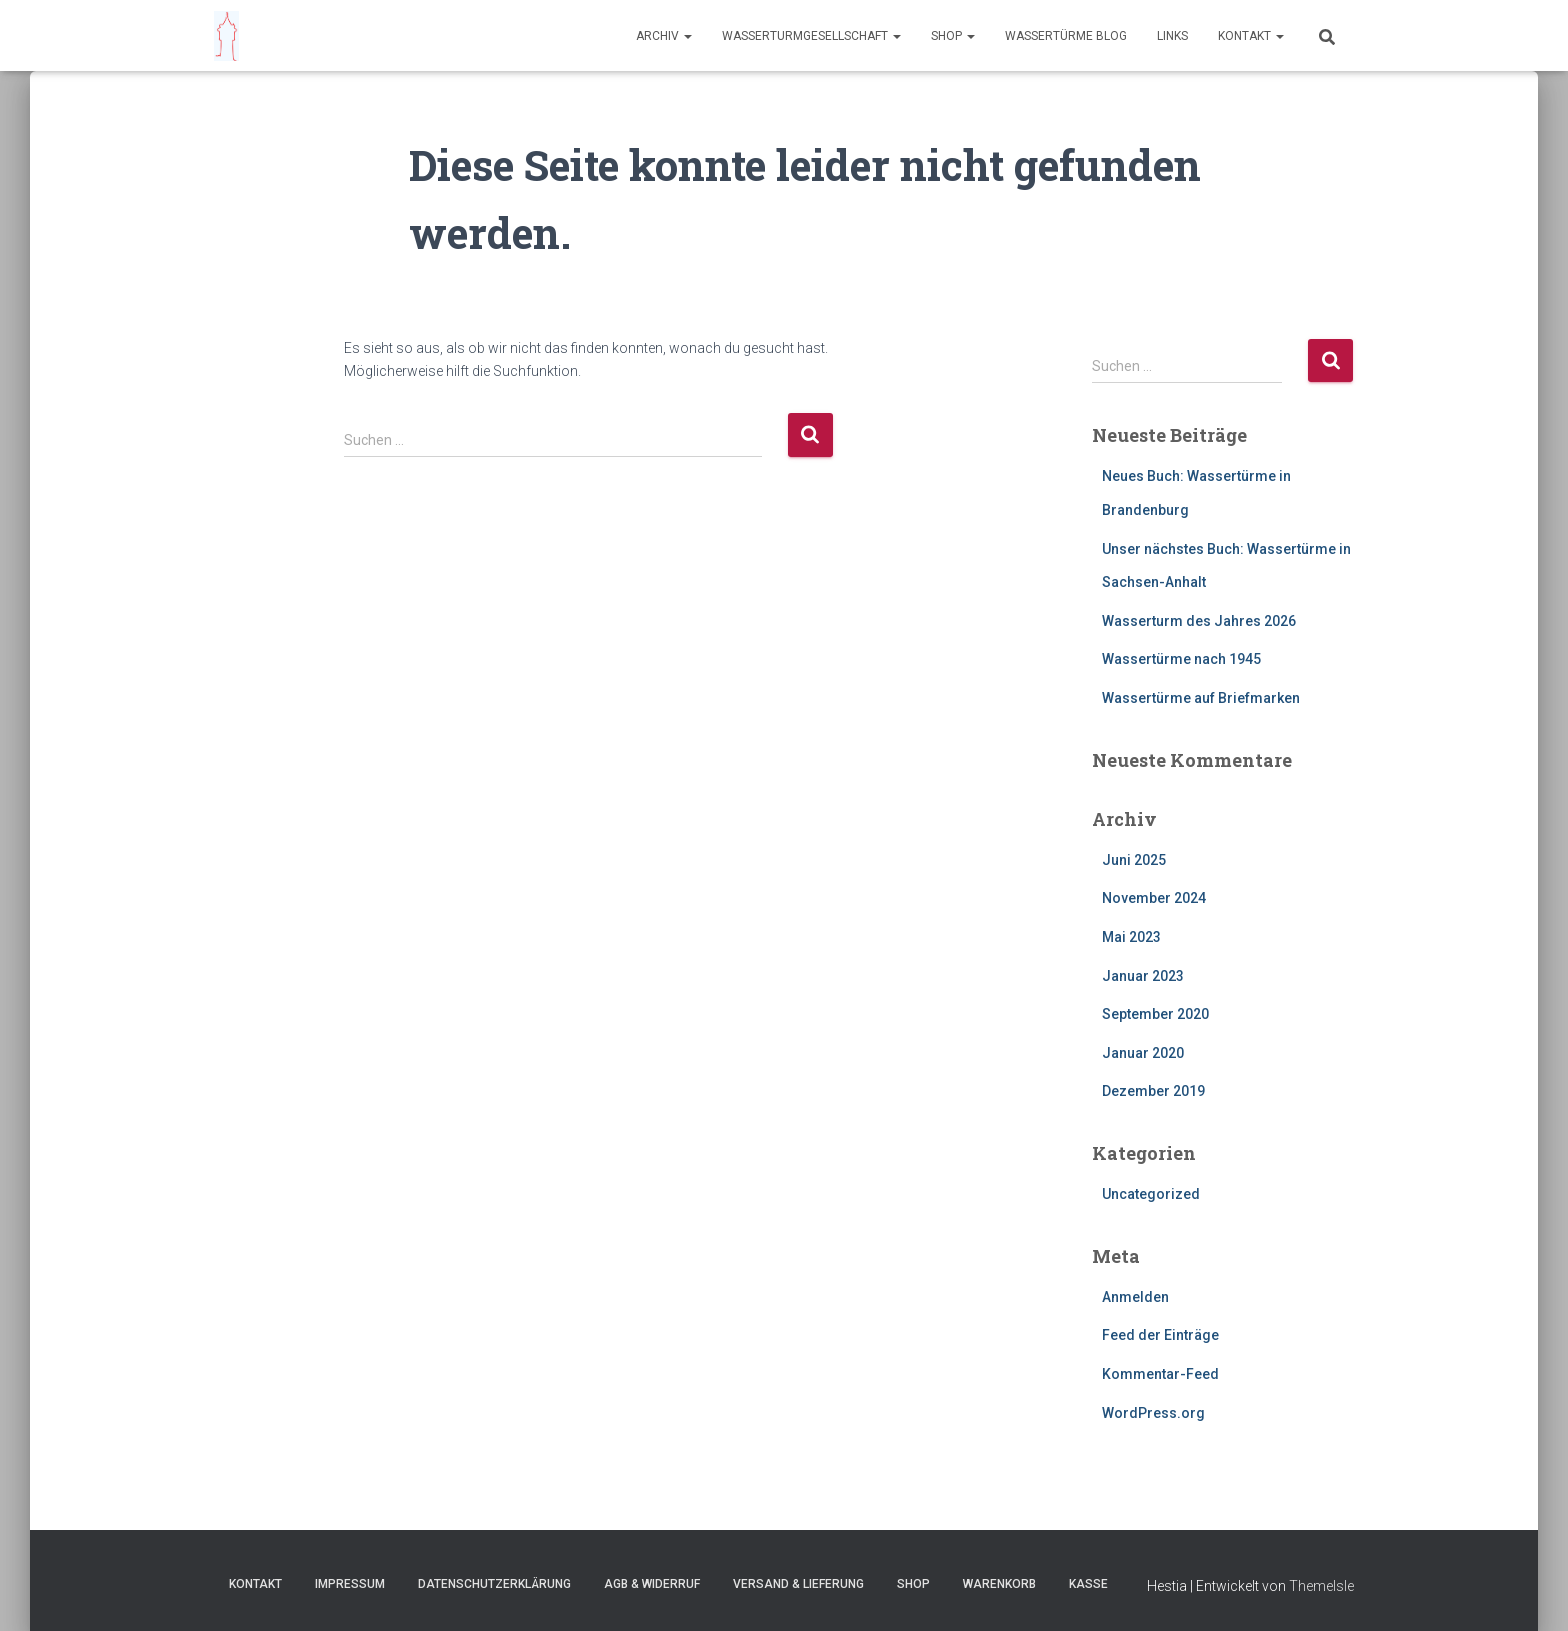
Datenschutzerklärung (494, 1584)
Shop (953, 36)
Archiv (664, 36)
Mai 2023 (1131, 937)
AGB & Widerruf (652, 1584)
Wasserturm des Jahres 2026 (1199, 621)
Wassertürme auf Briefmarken (1201, 698)
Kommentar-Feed (1160, 1374)
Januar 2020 (1143, 1053)
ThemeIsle (1321, 1586)
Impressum (350, 1584)
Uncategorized (1151, 1194)
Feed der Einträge (1160, 1335)
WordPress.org (1153, 1413)
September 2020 (1155, 1014)
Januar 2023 (1143, 976)
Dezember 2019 (1153, 1091)
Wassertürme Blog (1066, 36)
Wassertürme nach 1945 (1181, 659)
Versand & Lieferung (798, 1584)
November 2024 (1154, 898)
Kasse (1088, 1584)
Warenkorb (999, 1584)
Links (1172, 36)
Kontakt (1251, 36)
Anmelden (1135, 1297)
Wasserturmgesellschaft (811, 36)
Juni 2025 (1134, 860)
